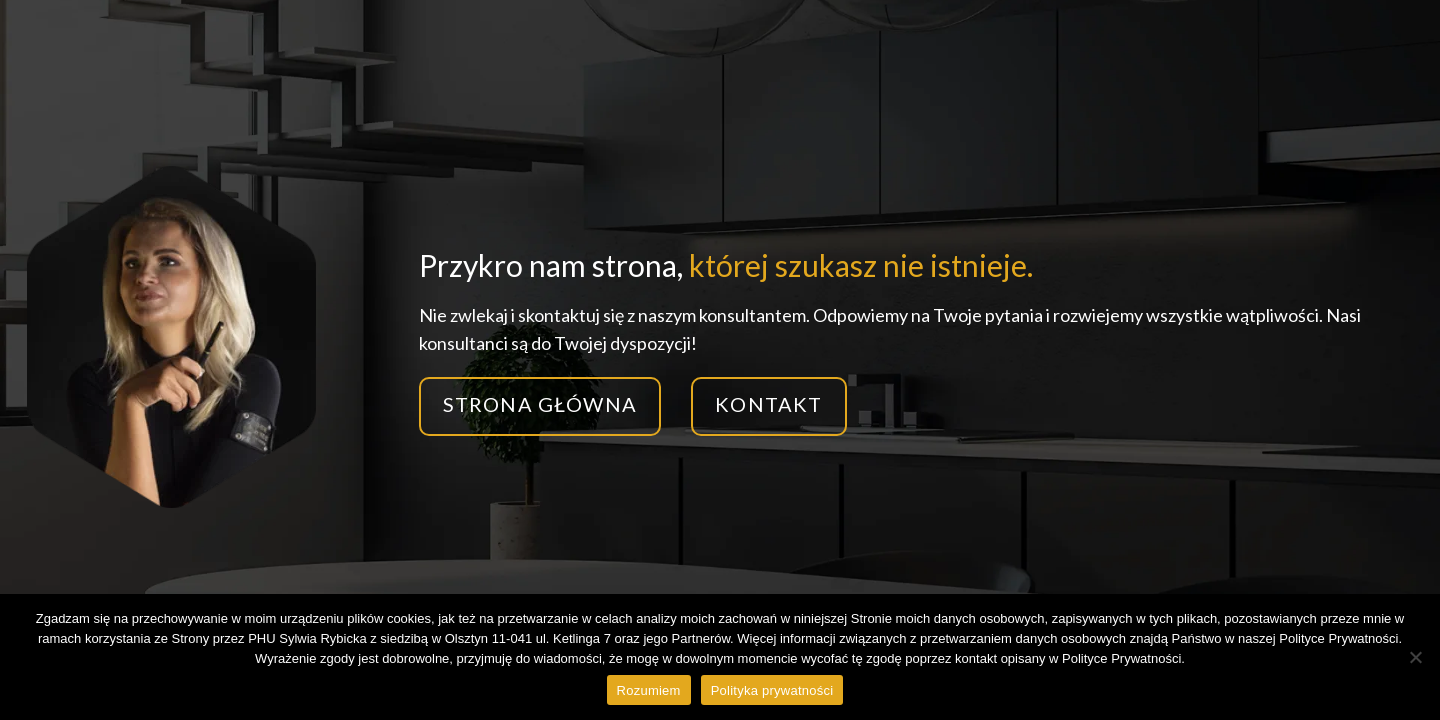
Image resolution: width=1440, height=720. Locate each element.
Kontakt (768, 404)
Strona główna (540, 404)
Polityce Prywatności (1121, 658)
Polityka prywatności (772, 690)
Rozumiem (649, 690)
